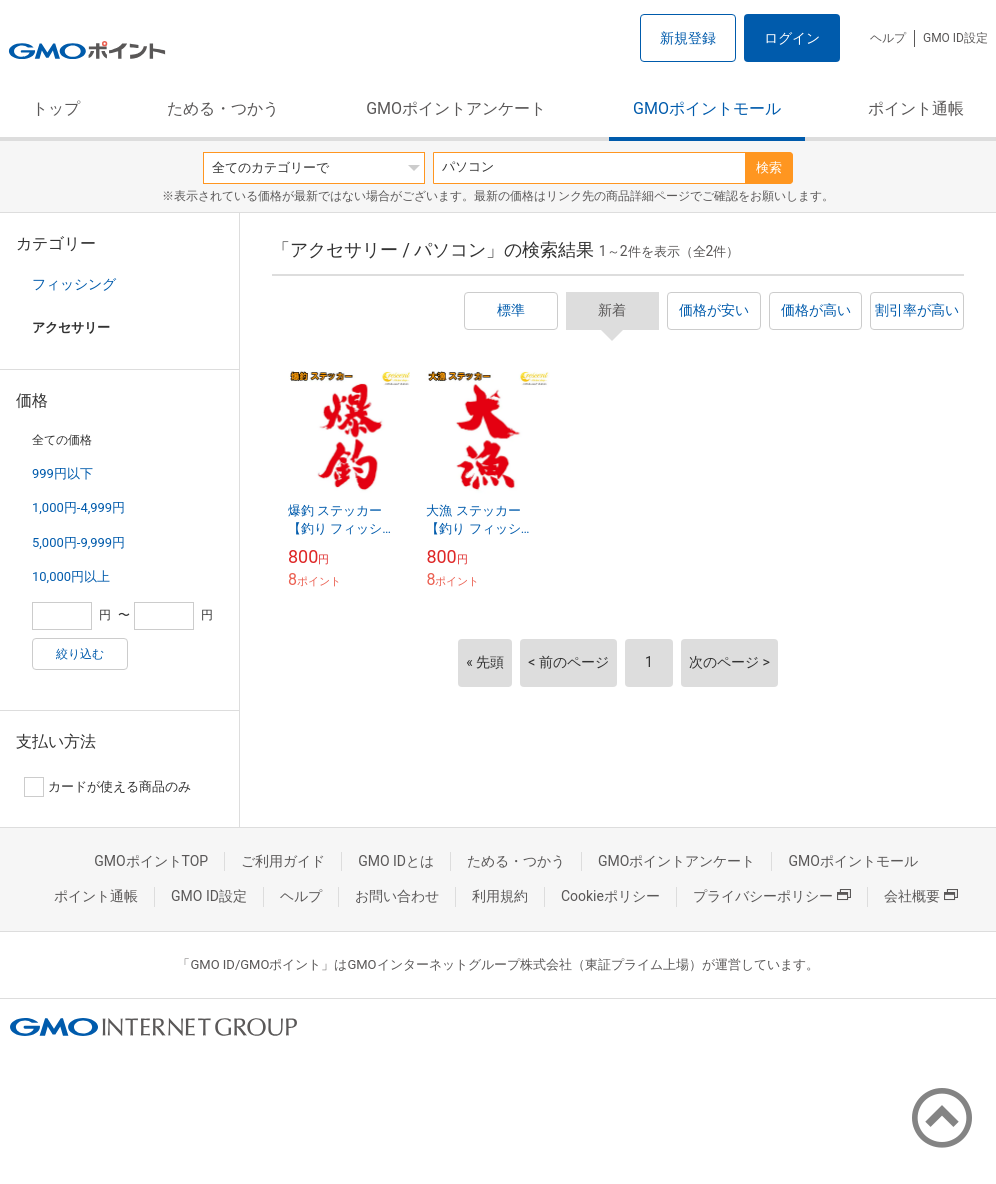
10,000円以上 (71, 576)
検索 (769, 167)
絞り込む (80, 654)
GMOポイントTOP (151, 861)
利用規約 (500, 896)
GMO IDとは (396, 861)
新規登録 (688, 38)
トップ (56, 108)
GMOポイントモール (707, 108)
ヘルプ (888, 38)
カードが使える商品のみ (107, 787)
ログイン (792, 38)
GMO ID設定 (955, 38)
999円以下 (62, 473)
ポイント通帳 (916, 108)
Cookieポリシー (610, 896)
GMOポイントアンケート (456, 108)
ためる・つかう (223, 108)
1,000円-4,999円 (78, 507)
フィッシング (74, 284)
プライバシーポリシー (772, 896)
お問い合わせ (397, 896)
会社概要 (921, 896)
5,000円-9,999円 (78, 542)
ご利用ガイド (283, 861)
